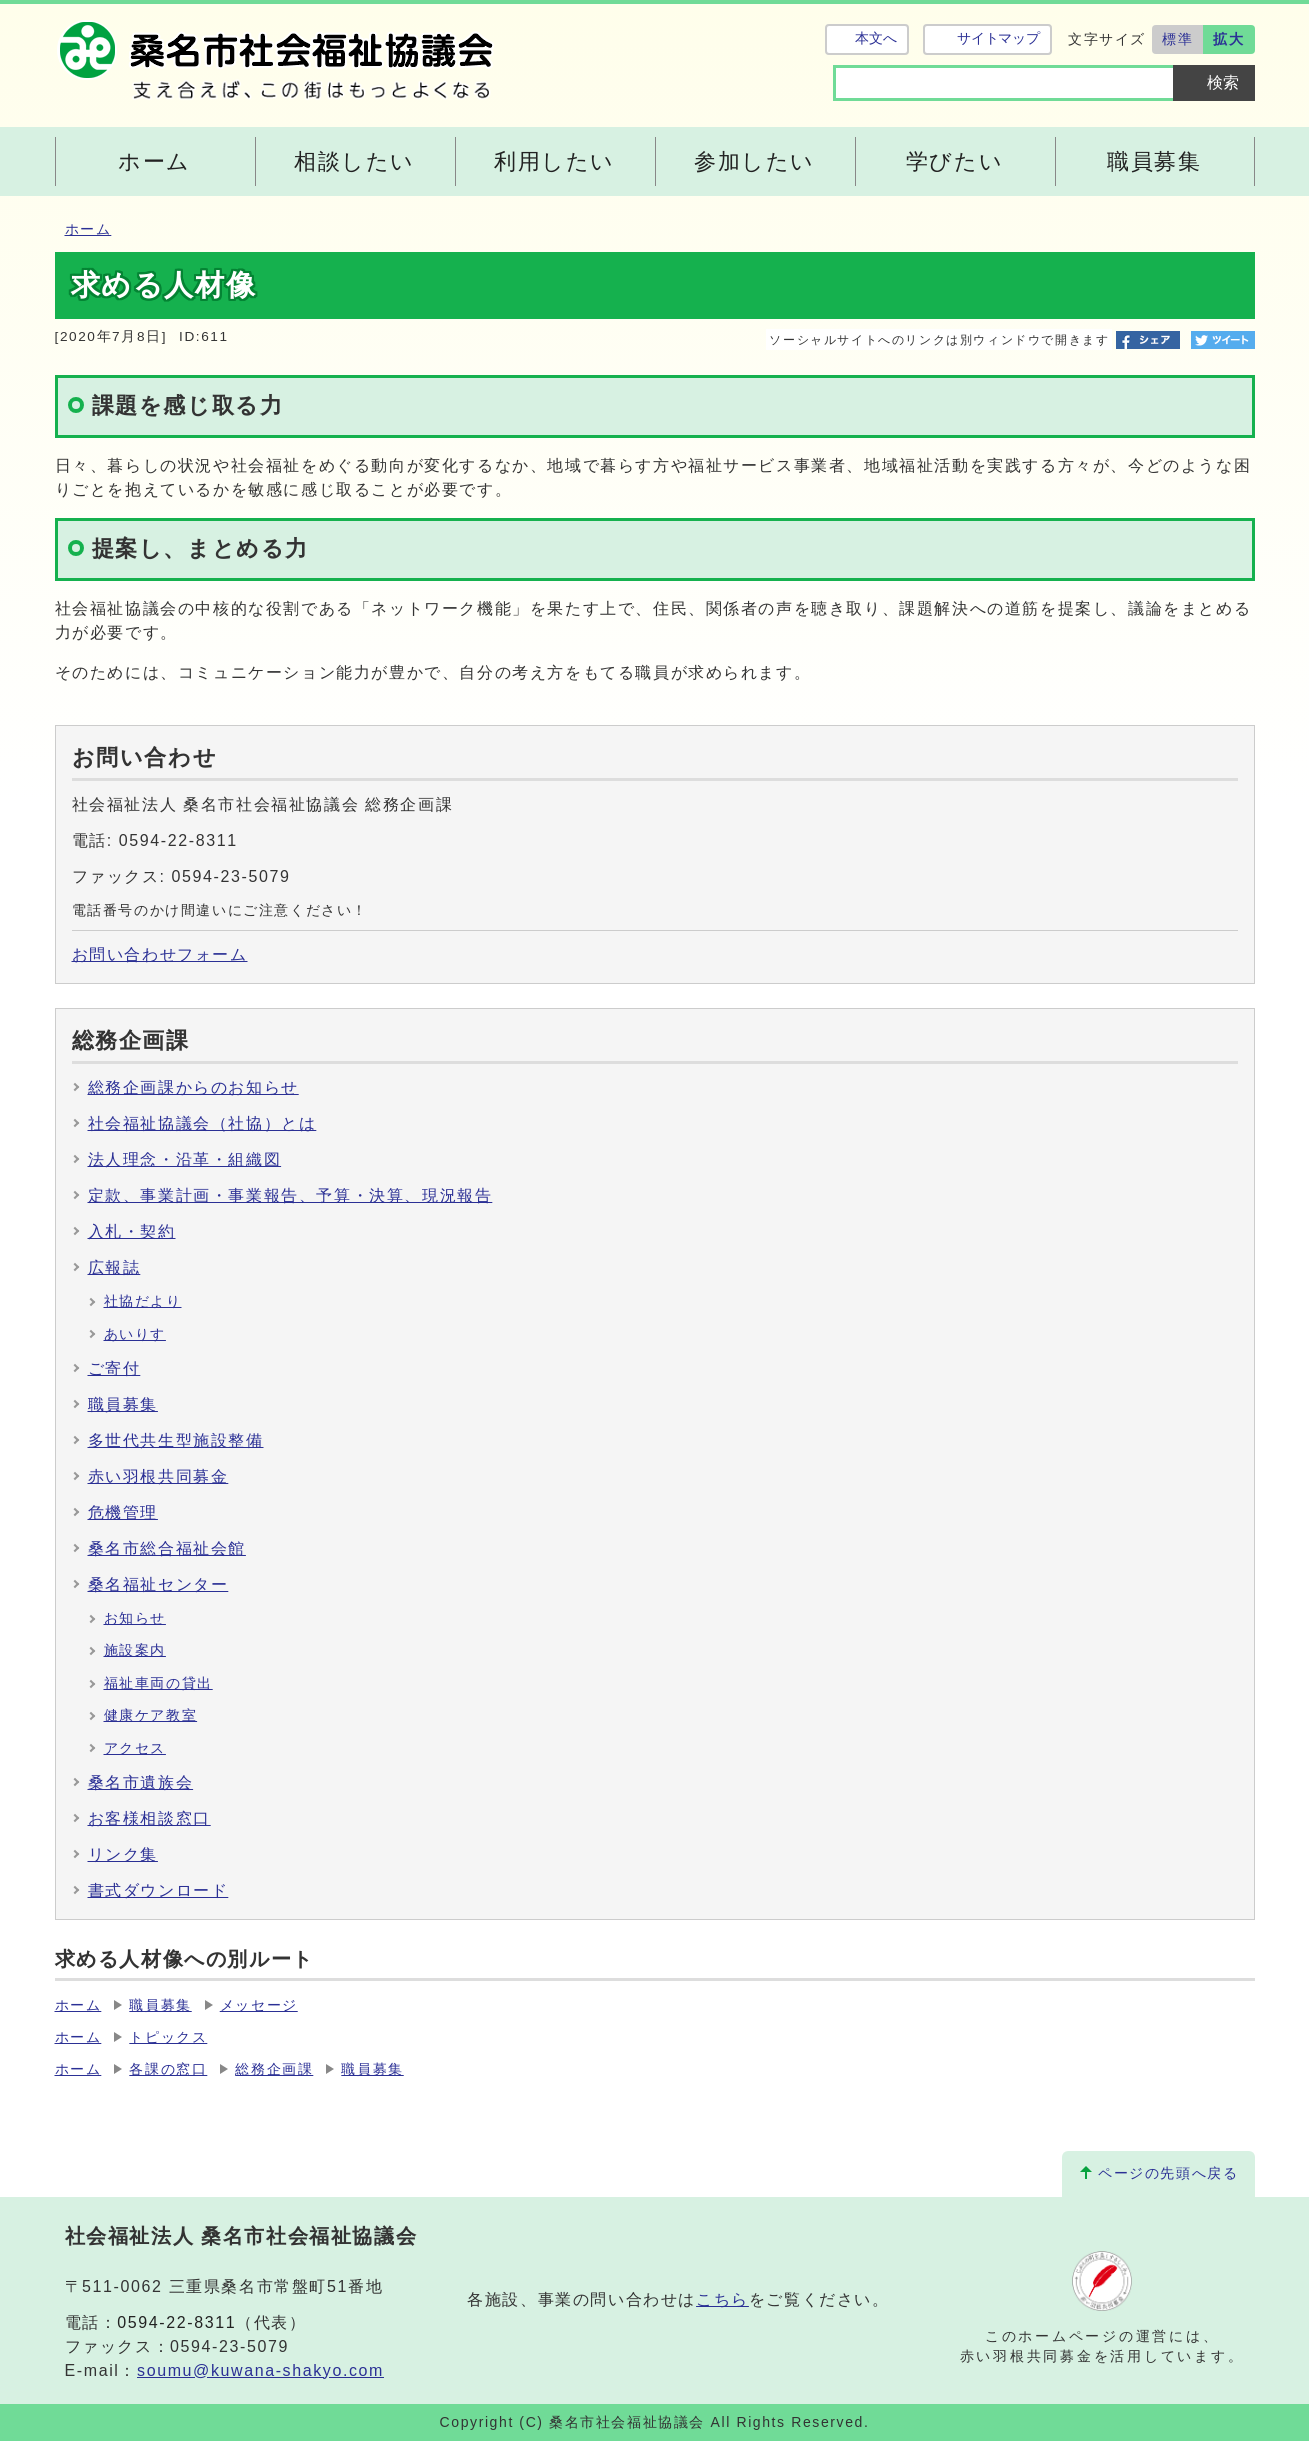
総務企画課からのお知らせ (193, 1087)
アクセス (135, 1748)
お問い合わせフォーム (160, 954)
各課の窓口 (168, 2069)
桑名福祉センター (158, 1584)
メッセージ (259, 2005)
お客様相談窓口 (149, 1818)
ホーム (88, 229)
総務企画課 (274, 2069)
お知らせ (135, 1618)
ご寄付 (114, 1368)
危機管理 (123, 1512)
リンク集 (123, 1854)
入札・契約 (132, 1231)
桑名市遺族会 (141, 1782)
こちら (722, 2299)
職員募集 (123, 1404)
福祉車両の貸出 (158, 1683)
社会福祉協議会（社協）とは (202, 1123)
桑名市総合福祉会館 (167, 1548)
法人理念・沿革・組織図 (185, 1159)
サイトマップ (998, 38)
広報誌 (114, 1267)
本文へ (876, 38)
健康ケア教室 (151, 1715)
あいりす (135, 1334)
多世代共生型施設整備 (176, 1440)
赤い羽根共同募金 (158, 1476)
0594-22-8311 (176, 2322)
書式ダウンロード (158, 1890)
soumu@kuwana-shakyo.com (260, 2370)
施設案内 (135, 1650)
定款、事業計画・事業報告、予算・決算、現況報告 (290, 1195)
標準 (1177, 39)
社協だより (143, 1301)
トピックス (168, 2037)
